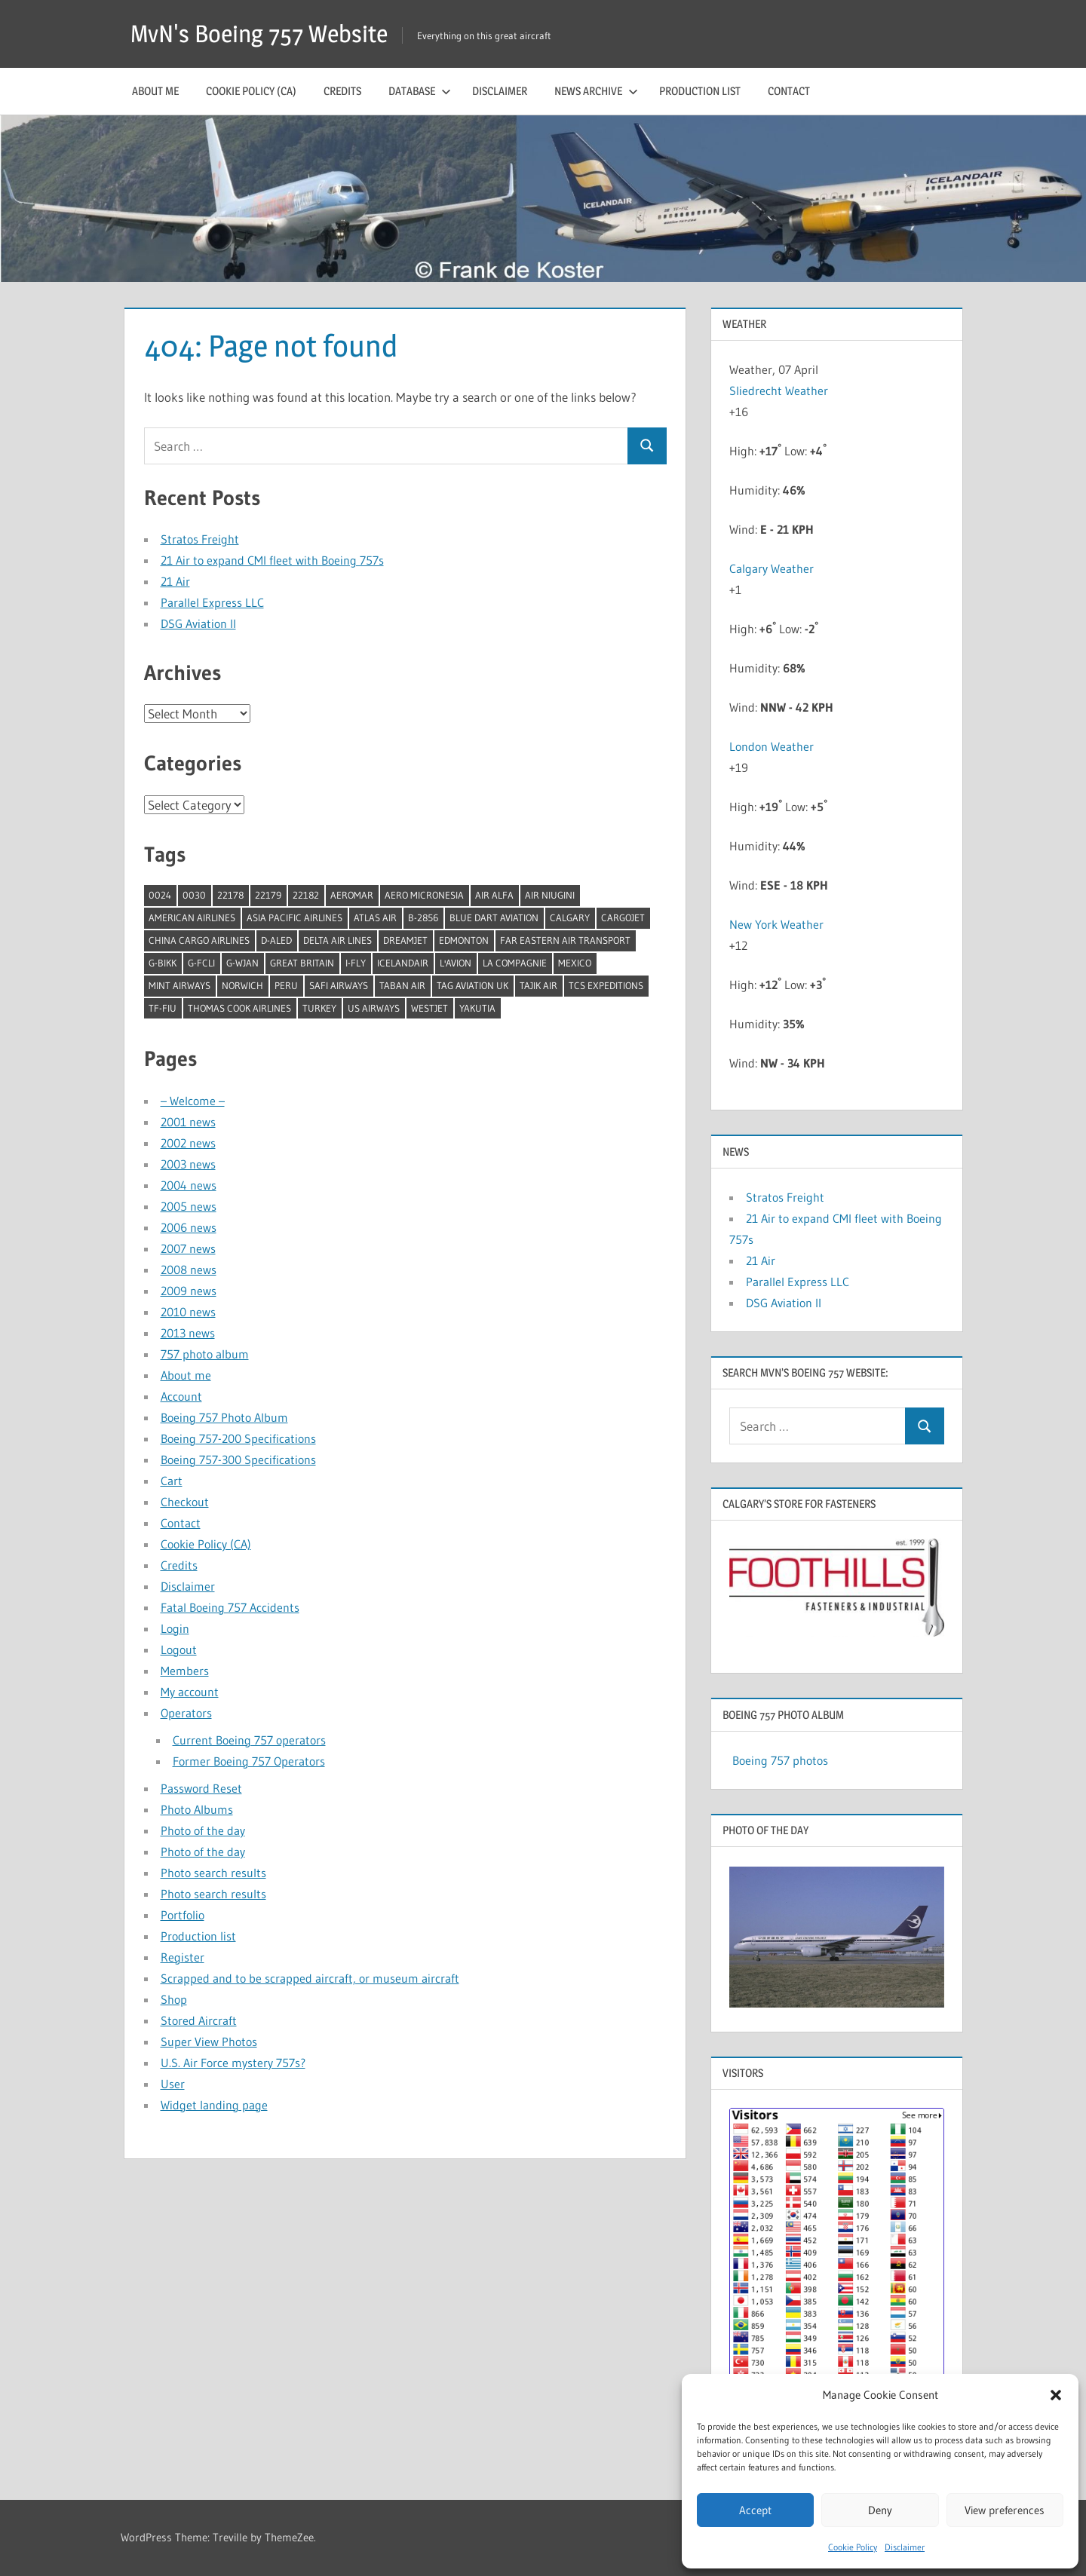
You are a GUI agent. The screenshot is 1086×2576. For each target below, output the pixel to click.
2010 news (188, 1311)
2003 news (188, 1164)
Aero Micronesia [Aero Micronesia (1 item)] (424, 895)
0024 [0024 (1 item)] (160, 895)
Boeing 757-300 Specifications (238, 1459)
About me (155, 91)
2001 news (188, 1121)
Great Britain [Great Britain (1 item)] (302, 963)
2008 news (188, 1269)
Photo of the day (203, 1830)
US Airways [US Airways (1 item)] (374, 1008)
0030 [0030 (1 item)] (194, 895)
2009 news (188, 1290)
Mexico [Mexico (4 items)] (574, 963)
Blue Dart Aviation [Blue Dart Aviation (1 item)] (493, 917)
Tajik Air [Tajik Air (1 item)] (538, 985)
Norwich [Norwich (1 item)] (242, 985)
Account (181, 1396)
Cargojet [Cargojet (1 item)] (623, 917)
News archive (596, 91)
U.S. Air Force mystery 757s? (233, 2062)
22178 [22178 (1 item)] (230, 895)
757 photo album (205, 1354)
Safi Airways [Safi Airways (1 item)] (338, 985)
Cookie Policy (852, 2547)
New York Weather (776, 924)
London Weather (771, 746)
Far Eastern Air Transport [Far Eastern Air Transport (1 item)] (565, 940)
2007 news (188, 1248)
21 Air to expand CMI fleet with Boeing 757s (272, 560)
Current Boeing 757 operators (249, 1739)
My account (190, 1691)
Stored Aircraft (199, 2020)
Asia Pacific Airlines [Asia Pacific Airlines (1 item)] (294, 917)
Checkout (185, 1501)
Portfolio (182, 1914)
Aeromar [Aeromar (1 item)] (351, 895)
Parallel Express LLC (212, 602)
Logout (179, 1649)
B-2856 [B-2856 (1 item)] (423, 917)
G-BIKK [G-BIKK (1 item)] (162, 963)
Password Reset (201, 1788)
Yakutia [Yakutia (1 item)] (477, 1008)
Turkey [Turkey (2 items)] (319, 1008)
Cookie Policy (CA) (251, 91)
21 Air (175, 581)
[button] (1055, 2395)
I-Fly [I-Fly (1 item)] (355, 963)
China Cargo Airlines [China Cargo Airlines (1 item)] (199, 940)
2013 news (188, 1332)
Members (185, 1670)
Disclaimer (905, 2547)
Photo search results (213, 1872)
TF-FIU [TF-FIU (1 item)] (162, 1008)
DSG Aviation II (198, 623)
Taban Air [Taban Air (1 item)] (402, 985)
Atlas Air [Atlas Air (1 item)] (375, 917)
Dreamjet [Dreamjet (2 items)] (405, 940)
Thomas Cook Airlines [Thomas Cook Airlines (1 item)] (239, 1008)
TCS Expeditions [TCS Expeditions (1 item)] (606, 985)
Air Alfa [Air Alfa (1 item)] (494, 895)
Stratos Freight (200, 539)
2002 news (188, 1142)
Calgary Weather (771, 568)
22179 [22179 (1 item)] (268, 895)
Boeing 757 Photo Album (224, 1417)
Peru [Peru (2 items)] (286, 985)
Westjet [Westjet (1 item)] (429, 1008)
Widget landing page (214, 2104)
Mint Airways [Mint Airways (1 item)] (179, 985)
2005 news (188, 1206)
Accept (755, 2510)
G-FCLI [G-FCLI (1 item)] (201, 963)
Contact (789, 91)
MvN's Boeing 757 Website (259, 33)
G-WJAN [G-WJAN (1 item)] (242, 963)
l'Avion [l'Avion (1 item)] (455, 963)
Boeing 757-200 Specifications (238, 1438)
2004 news (188, 1185)
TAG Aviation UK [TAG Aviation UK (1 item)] (472, 985)
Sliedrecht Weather (780, 390)
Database (419, 91)
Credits (342, 91)
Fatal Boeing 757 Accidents (230, 1607)
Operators (186, 1712)
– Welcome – (193, 1100)
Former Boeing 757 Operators (249, 1761)
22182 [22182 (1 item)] (306, 895)
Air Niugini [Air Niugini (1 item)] (550, 895)
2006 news (188, 1227)
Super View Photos (209, 2041)
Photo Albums (197, 1809)
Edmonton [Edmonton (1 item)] (464, 940)
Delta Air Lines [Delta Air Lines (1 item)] (337, 940)
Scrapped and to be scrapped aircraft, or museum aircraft (310, 1978)
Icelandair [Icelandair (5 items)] (402, 963)
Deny (880, 2510)
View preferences (1005, 2510)
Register (182, 1957)
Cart (172, 1480)
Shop (174, 1999)
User (173, 2083)
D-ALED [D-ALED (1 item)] (276, 940)
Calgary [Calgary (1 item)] (570, 917)
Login (175, 1628)
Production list (700, 91)
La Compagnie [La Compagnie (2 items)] (515, 963)
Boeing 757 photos (780, 1760)
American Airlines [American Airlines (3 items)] (192, 917)
